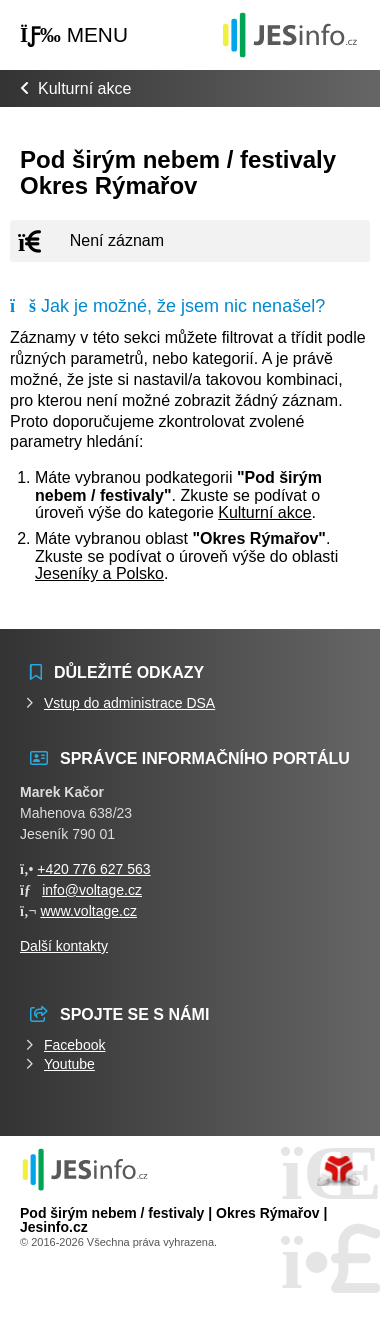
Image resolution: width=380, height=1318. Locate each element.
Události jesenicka (290, 34)
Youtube (69, 1064)
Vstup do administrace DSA (129, 703)
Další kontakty (64, 946)
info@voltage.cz (92, 890)
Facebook (74, 1045)
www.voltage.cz (88, 911)
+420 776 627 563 (93, 869)
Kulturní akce (84, 88)
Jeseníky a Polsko (99, 573)
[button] (74, 35)
